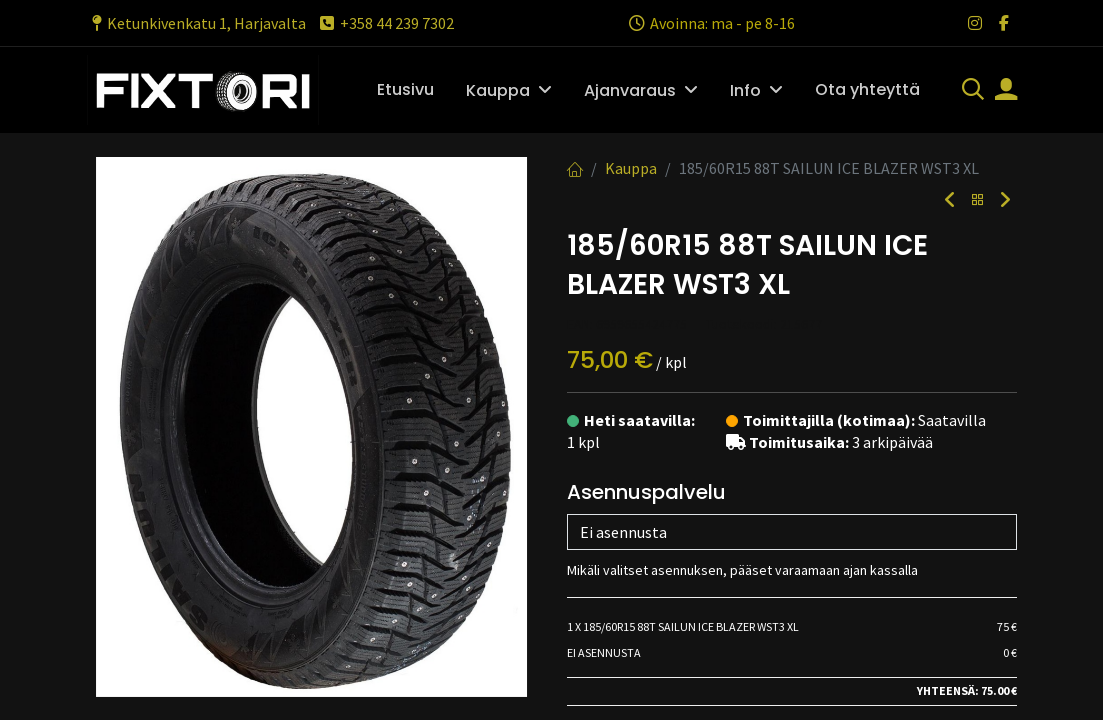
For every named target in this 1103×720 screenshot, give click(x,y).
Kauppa (631, 168)
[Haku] (973, 91)
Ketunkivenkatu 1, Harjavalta (196, 23)
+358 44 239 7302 (385, 23)
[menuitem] (405, 90)
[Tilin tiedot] (1006, 91)
